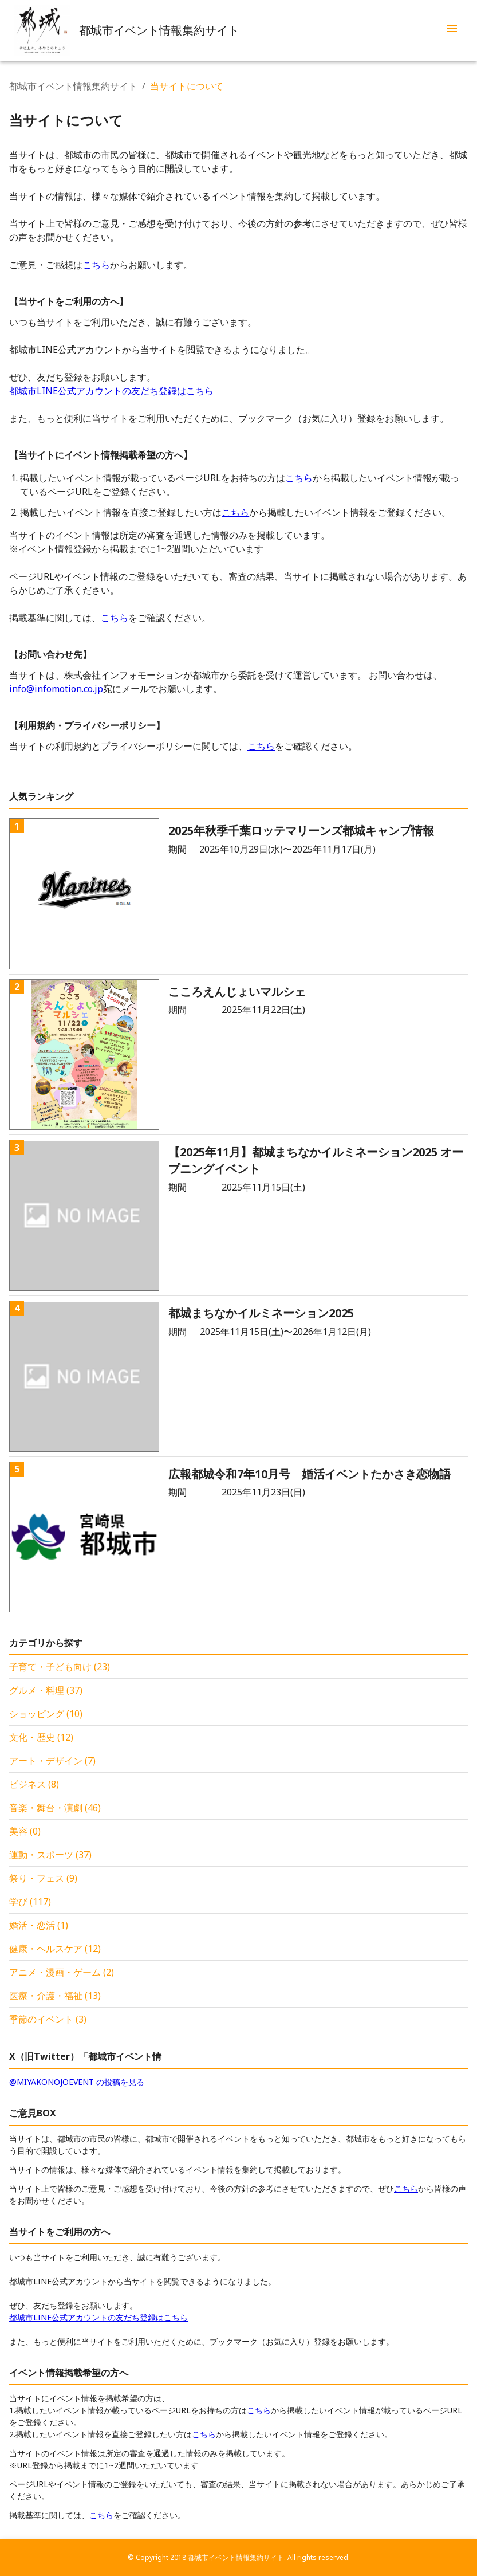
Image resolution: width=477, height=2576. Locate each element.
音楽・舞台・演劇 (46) (55, 1807)
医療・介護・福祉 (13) (55, 1995)
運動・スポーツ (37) (50, 1854)
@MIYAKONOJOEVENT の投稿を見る (76, 2081)
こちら (96, 264)
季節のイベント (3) (47, 2019)
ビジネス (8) (34, 1784)
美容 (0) (25, 1831)
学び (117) (30, 1901)
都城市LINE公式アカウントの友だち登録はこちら (111, 390)
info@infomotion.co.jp (56, 688)
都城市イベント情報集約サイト (73, 86)
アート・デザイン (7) (52, 1760)
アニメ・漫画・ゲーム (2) (61, 1972)
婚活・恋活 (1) (38, 1925)
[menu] (451, 30)
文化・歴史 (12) (41, 1737)
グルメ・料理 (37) (45, 1690)
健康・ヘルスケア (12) (55, 1948)
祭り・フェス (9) (43, 1878)
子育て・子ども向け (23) (59, 1666)
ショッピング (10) (45, 1713)
